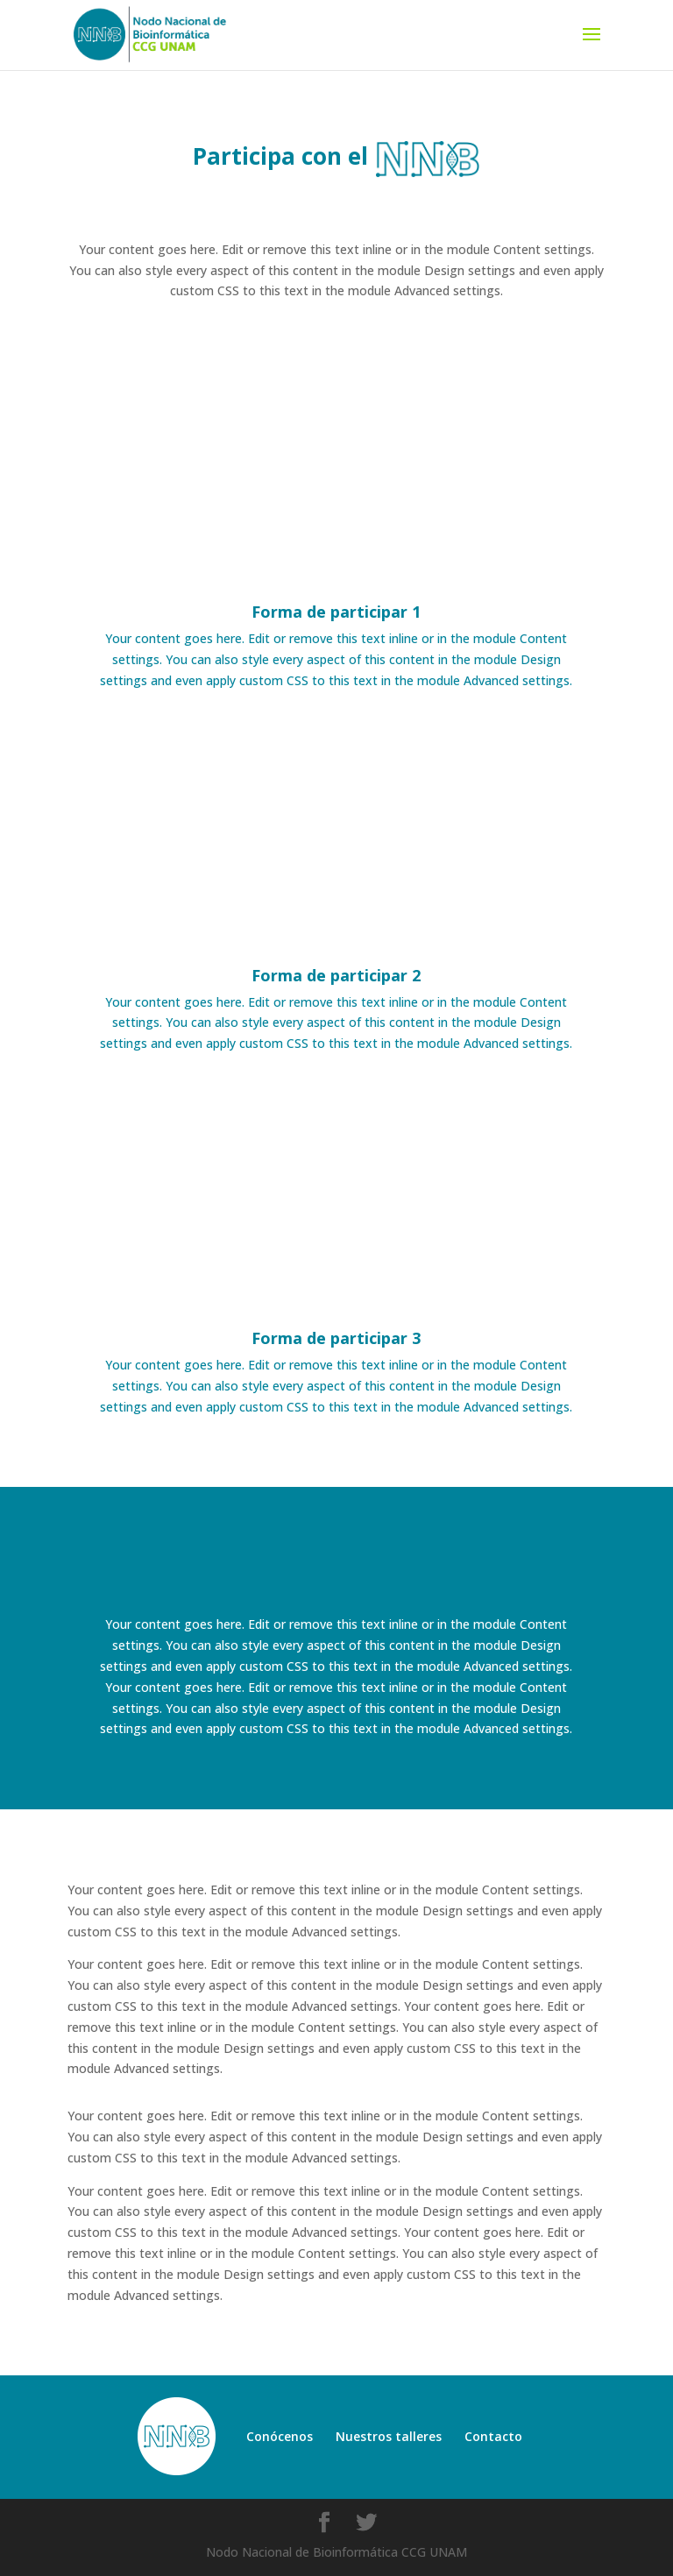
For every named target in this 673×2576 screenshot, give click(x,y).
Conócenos (279, 2436)
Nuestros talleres (389, 2436)
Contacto (493, 2436)
